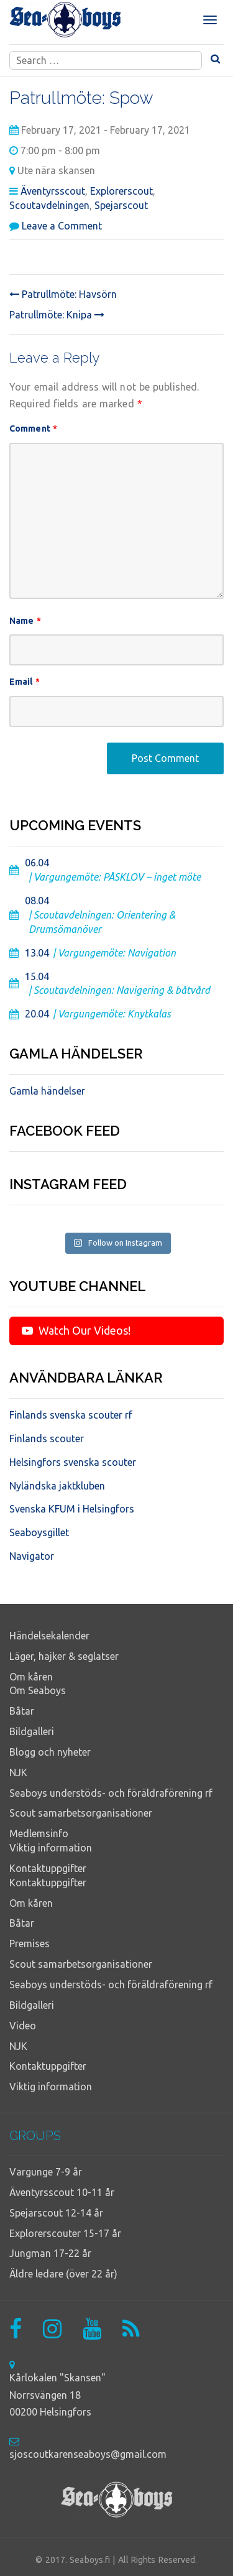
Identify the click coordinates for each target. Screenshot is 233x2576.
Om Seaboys (37, 1690)
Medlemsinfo (38, 1833)
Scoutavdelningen (49, 205)
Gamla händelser (47, 1090)
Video (22, 2025)
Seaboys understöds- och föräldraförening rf (110, 1793)
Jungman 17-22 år (50, 2253)
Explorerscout (121, 191)
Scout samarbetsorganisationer (80, 1812)
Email (24, 682)
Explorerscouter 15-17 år (65, 2233)
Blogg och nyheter (50, 1752)
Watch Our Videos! (76, 1330)
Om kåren (31, 1676)
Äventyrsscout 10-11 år (61, 2192)
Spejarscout (121, 205)
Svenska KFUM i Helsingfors (71, 1508)
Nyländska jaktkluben (57, 1485)
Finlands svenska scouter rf (70, 1414)
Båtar (21, 1711)
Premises (29, 1943)
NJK (18, 1772)
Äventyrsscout (53, 191)
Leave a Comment (62, 225)
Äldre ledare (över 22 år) (63, 2273)
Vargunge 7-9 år (45, 2171)
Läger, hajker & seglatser (64, 1656)
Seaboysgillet (39, 1532)
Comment (33, 428)
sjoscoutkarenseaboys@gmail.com (88, 2454)
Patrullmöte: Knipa (56, 314)
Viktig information (50, 1847)
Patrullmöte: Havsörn (63, 294)
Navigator (31, 1556)
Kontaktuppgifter (47, 1868)
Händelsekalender (49, 1635)
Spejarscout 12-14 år (56, 2212)
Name (25, 621)
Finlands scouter (46, 1438)
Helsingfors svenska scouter (72, 1462)
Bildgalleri (31, 1731)
